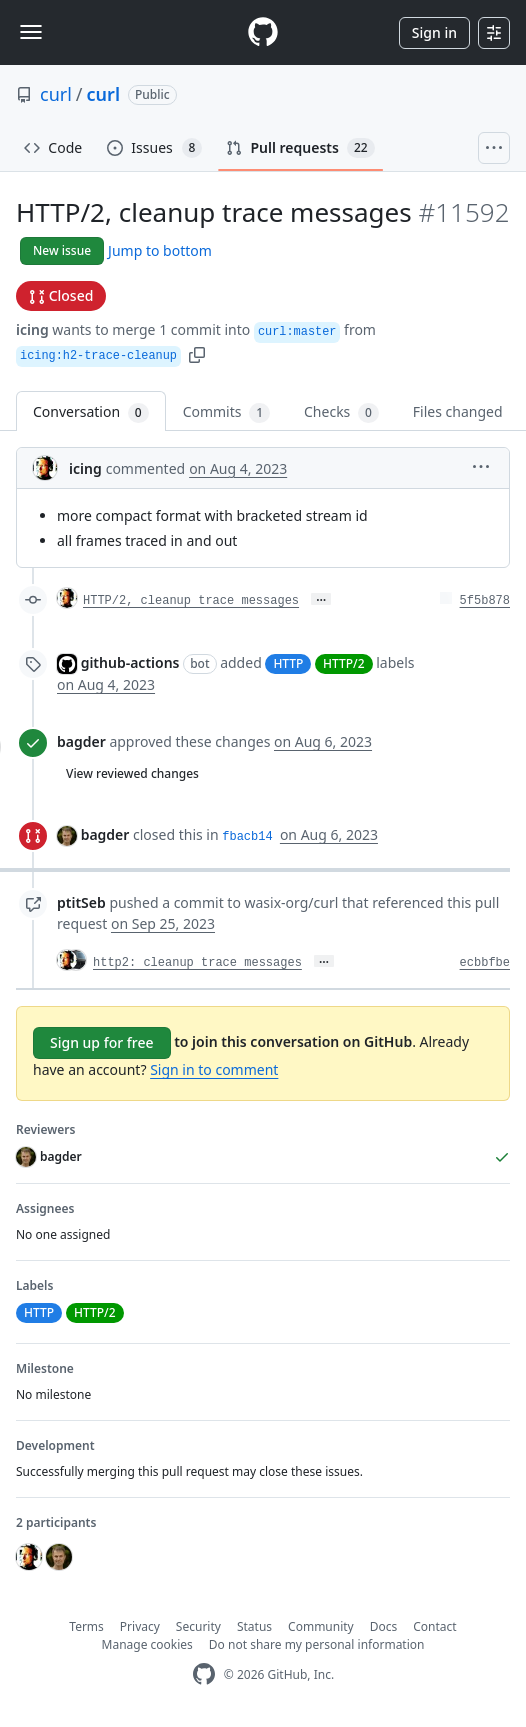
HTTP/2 (344, 663)
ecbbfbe (485, 963)
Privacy (140, 1626)
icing (32, 329)
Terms (86, 1626)
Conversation (91, 412)
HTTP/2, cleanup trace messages (191, 601)
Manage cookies (147, 1644)
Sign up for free (102, 1042)
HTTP (288, 663)
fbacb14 (247, 837)
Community (321, 1626)
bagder (81, 741)
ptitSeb (81, 902)
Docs (384, 1626)
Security (198, 1626)
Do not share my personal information (317, 1644)
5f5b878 (485, 601)
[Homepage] (263, 32)
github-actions (130, 662)
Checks (341, 412)
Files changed (458, 411)
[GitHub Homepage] (204, 1674)
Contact (434, 1626)
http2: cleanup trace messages (197, 963)
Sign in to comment (214, 1069)
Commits (226, 412)
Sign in (434, 32)
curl (56, 94)
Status (254, 1626)
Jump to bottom (160, 250)
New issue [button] (62, 250)
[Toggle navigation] (31, 32)
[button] (197, 353)
